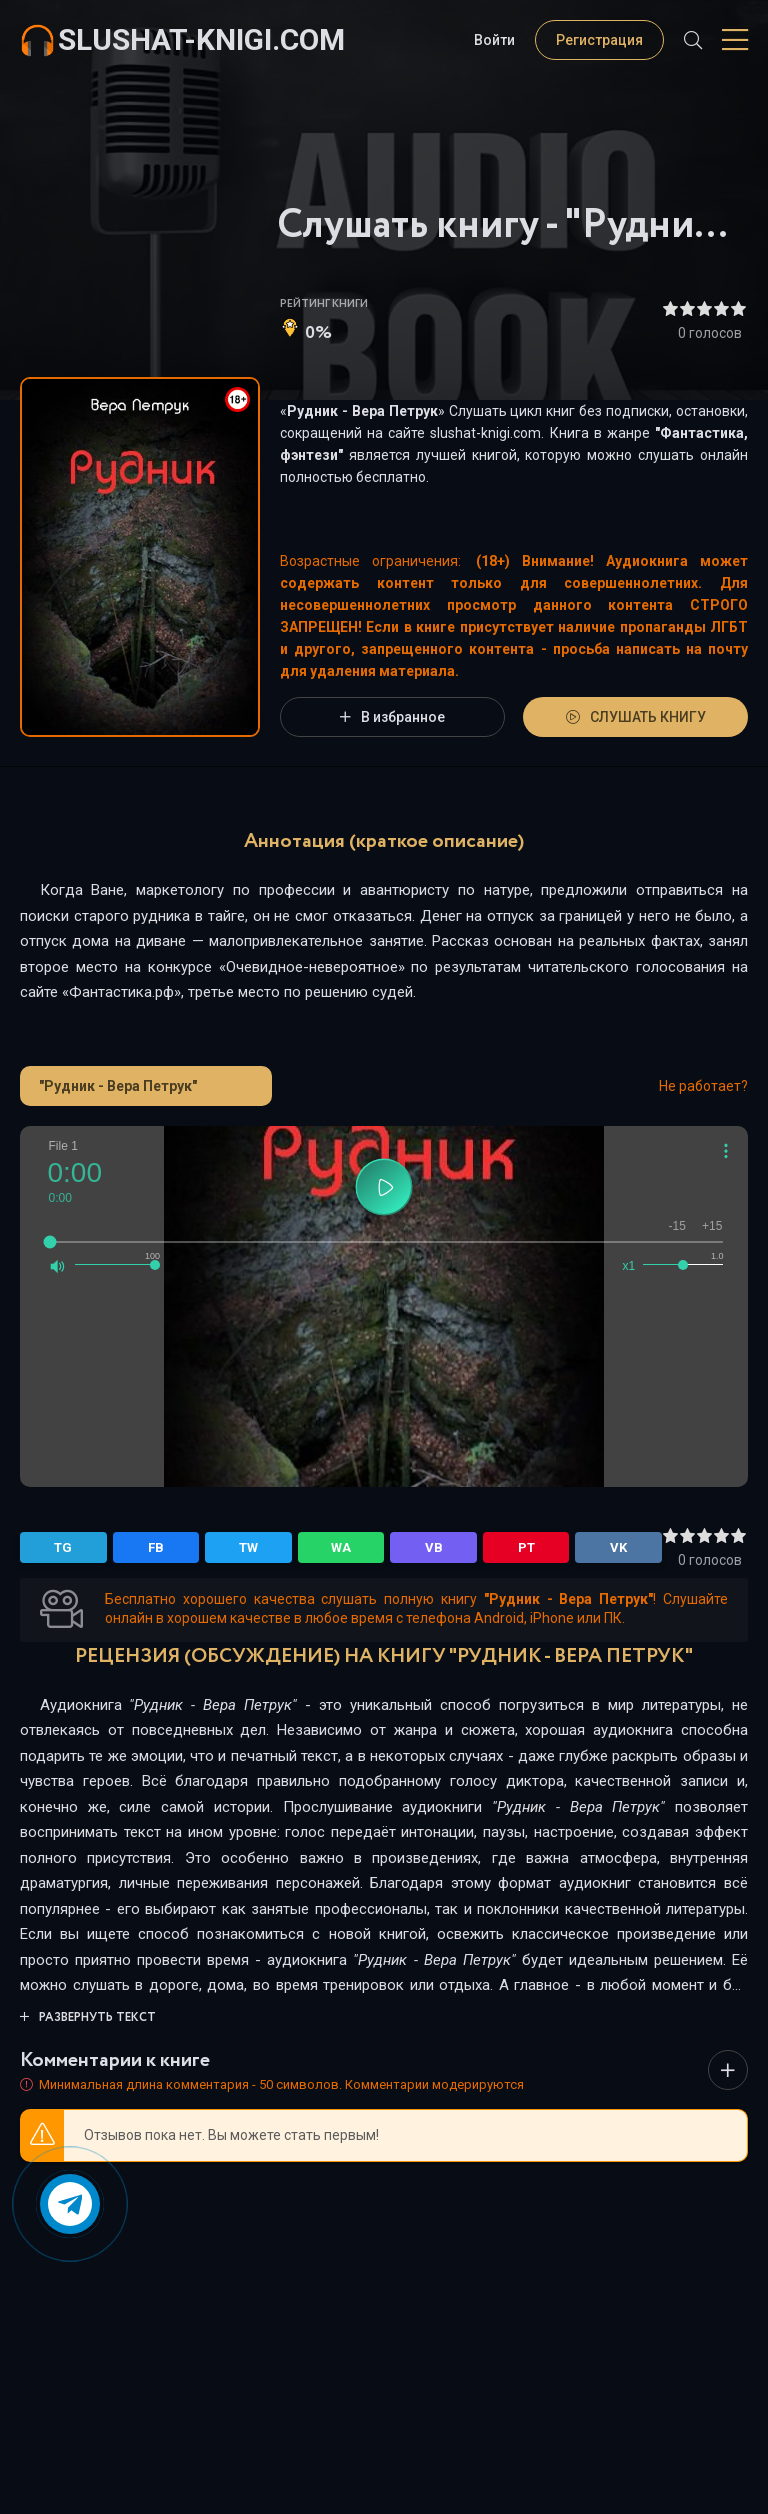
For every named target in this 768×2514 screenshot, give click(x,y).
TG (63, 1547)
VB (434, 1547)
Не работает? (703, 1086)
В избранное (392, 717)
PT (526, 1547)
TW (248, 1547)
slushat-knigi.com (201, 39)
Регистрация (599, 40)
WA (341, 1547)
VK (618, 1547)
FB (156, 1547)
